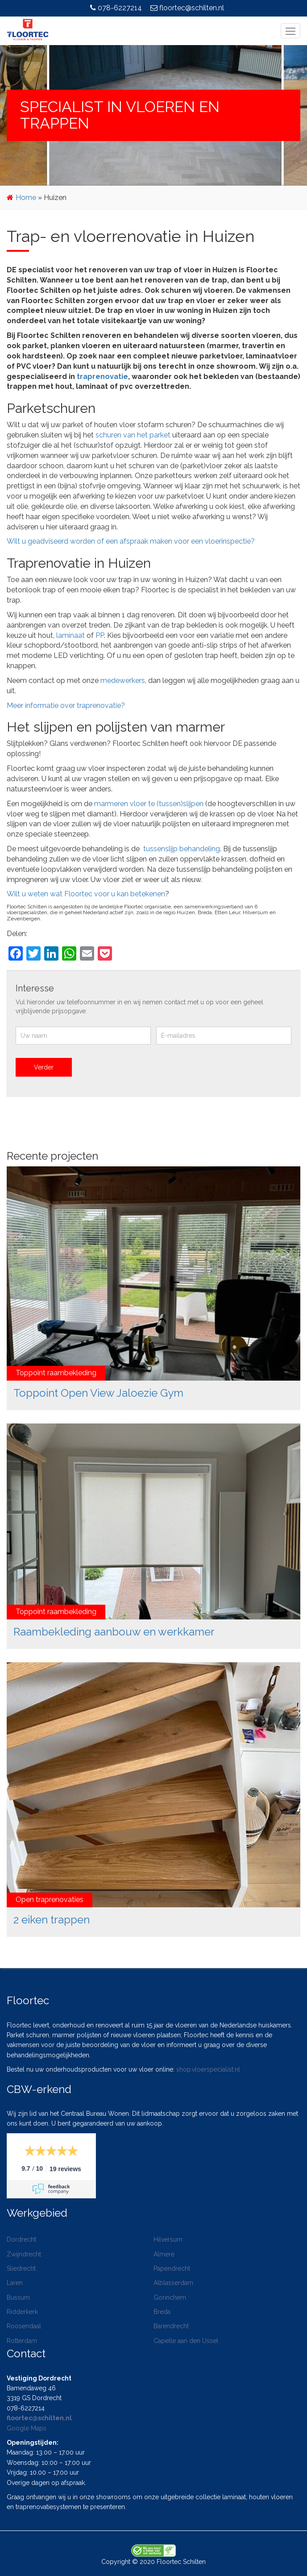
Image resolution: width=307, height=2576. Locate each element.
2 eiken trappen (51, 1919)
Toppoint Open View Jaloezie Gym (98, 1392)
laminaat (70, 635)
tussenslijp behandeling (181, 849)
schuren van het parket (132, 435)
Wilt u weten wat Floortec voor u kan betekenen (86, 894)
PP (99, 635)
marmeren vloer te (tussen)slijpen (148, 803)
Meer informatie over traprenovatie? (66, 705)
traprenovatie (102, 376)
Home (26, 197)
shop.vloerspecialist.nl (208, 2069)
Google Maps (26, 2428)
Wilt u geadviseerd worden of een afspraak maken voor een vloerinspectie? (131, 541)
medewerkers (122, 680)
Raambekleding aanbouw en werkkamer (114, 1631)
